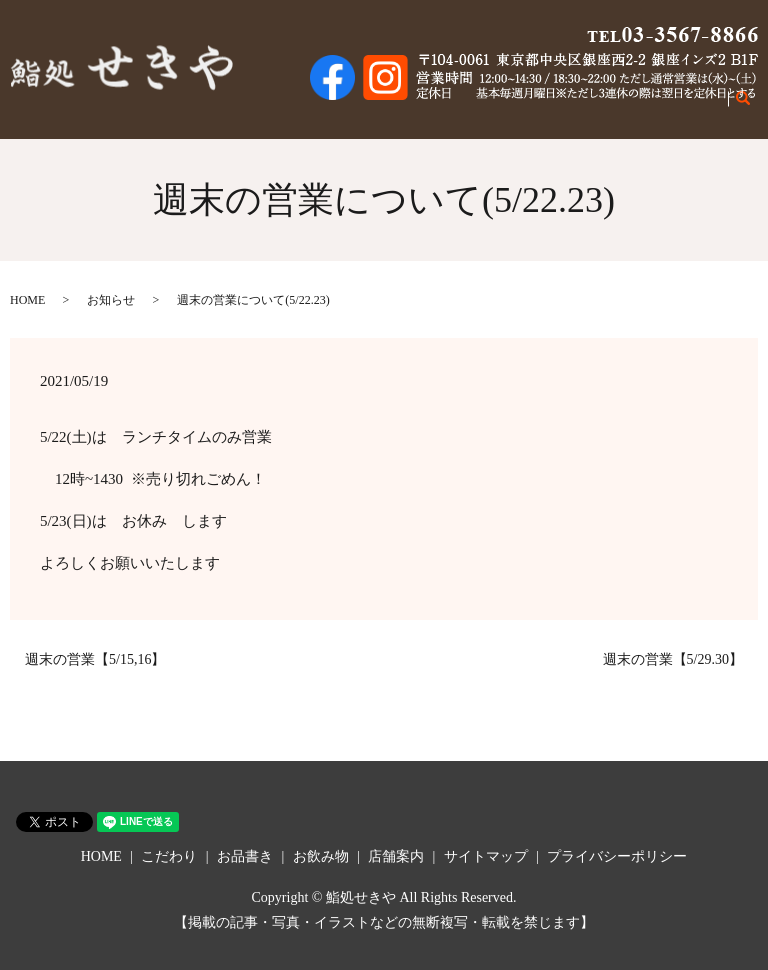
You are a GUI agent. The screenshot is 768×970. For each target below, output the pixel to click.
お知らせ (111, 300)
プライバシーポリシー (617, 856)
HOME (420, 107)
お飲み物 (623, 107)
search (754, 108)
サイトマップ (486, 856)
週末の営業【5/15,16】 (95, 659)
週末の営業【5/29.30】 (673, 659)
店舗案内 (693, 107)
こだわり (483, 107)
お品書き (553, 107)
